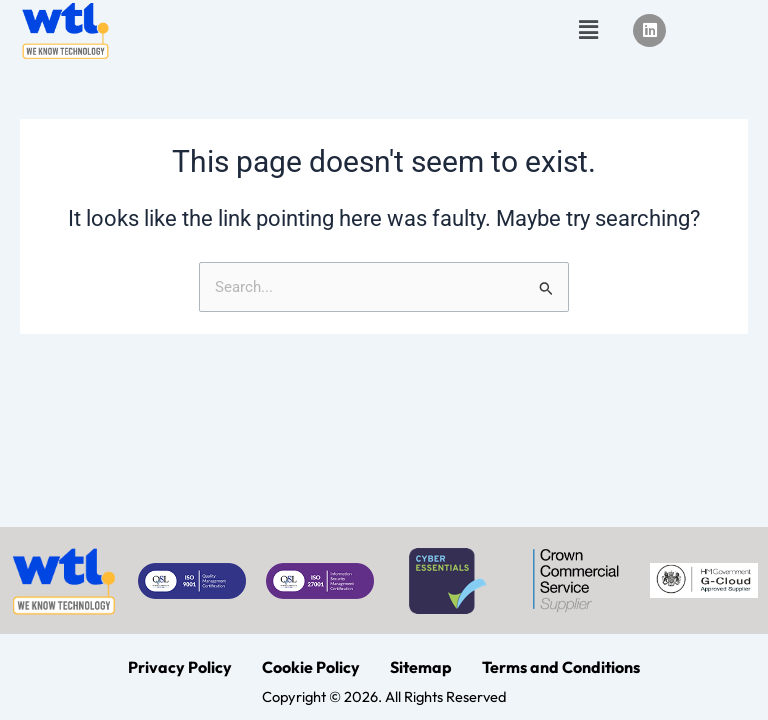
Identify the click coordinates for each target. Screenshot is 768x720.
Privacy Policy (180, 667)
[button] (588, 30)
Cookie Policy (311, 667)
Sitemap (421, 667)
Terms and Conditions (561, 667)
